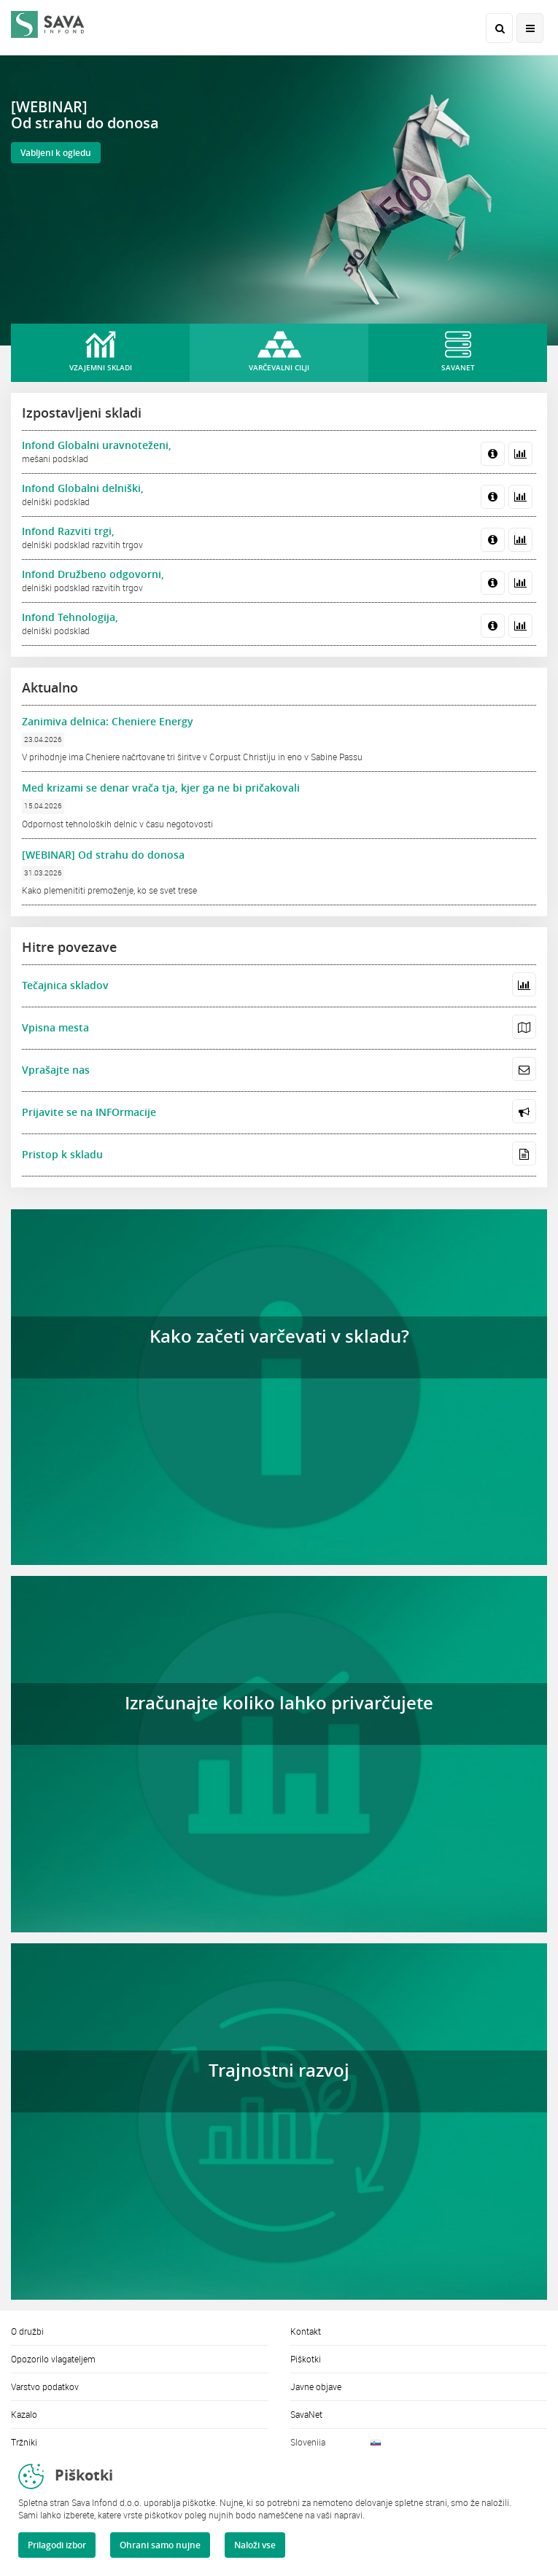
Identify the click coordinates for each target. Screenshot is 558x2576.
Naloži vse (255, 2545)
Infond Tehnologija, (70, 617)
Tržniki (24, 2442)
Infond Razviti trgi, (68, 531)
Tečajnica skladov (65, 985)
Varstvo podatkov (45, 2386)
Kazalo (24, 2414)
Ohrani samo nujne (160, 2545)
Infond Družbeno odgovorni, (93, 574)
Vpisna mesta (55, 1027)
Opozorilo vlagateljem (53, 2359)
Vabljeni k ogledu (55, 153)
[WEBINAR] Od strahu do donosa (103, 855)
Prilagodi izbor (57, 2545)
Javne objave (315, 2386)
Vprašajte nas (56, 1070)
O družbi (27, 2331)
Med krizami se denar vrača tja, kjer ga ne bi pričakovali (161, 788)
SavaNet (306, 2414)
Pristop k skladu (62, 1154)
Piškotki (305, 2359)
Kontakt (305, 2331)
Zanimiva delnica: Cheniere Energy (107, 721)
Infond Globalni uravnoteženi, (96, 445)
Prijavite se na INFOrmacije (89, 1112)
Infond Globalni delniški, (83, 488)
